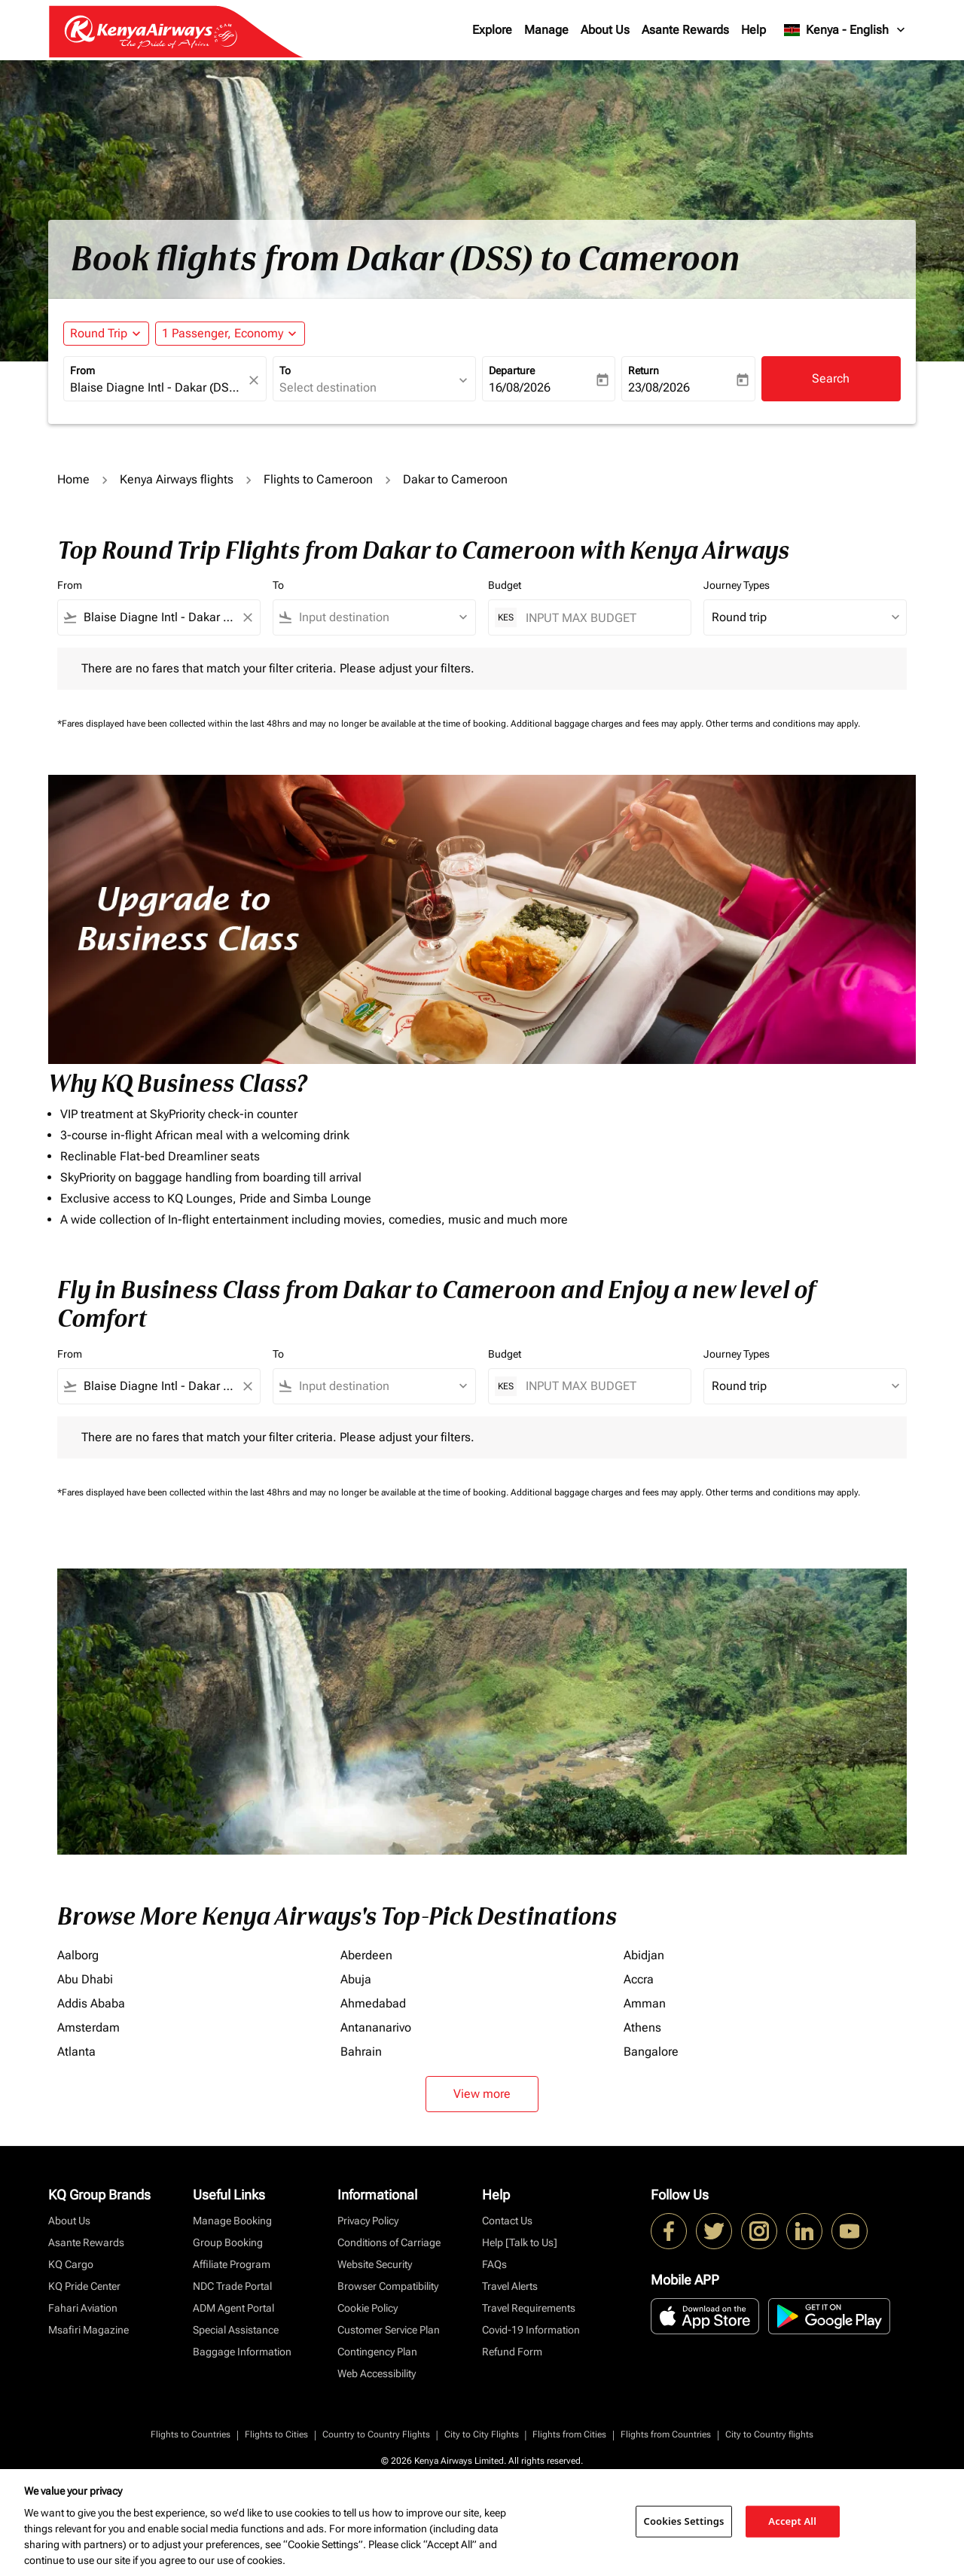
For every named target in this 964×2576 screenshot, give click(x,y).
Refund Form (512, 2352)
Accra (639, 1979)
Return (643, 370)
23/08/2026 (659, 387)
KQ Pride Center (84, 2286)
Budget (504, 585)
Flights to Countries (190, 2434)
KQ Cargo (70, 2264)
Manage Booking (232, 2221)
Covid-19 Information (531, 2330)
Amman (645, 2003)
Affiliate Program (231, 2264)
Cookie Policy (367, 2308)
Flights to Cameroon (318, 479)
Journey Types (736, 585)
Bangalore (651, 2051)
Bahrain (361, 2051)
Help (753, 30)
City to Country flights (769, 2434)
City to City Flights (481, 2434)
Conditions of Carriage (389, 2242)
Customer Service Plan (388, 2330)
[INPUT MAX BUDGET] (601, 618)
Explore (492, 30)
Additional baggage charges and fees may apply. (608, 723)
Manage (546, 30)
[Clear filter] (247, 617)
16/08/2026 (520, 387)
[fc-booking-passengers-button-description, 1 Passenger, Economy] (222, 334)
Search (831, 378)
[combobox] (157, 388)
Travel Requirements (528, 2308)
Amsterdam (88, 2027)
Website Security (374, 2264)
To (285, 370)
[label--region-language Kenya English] (845, 30)
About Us (605, 30)
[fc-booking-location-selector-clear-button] (256, 380)
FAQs (494, 2264)
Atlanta (76, 2051)
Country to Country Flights (376, 2434)
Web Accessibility (376, 2373)
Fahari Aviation (82, 2308)
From (82, 370)
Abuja (355, 1979)
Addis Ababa (91, 2003)
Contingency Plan (377, 2352)
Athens (642, 2027)
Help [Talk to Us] (519, 2242)
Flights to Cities (276, 2434)
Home (73, 479)
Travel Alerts (510, 2286)
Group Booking (228, 2242)
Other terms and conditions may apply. (783, 723)
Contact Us (507, 2221)
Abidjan (644, 1955)
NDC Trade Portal (232, 2286)
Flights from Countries (666, 2434)
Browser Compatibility (387, 2286)
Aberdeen (366, 1955)
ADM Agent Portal (233, 2308)
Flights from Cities (569, 2434)
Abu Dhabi (85, 1979)
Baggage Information (242, 2352)
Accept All (792, 2521)
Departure (512, 370)
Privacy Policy (367, 2221)
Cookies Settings (684, 2521)
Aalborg (78, 1955)
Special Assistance (236, 2330)
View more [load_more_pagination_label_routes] (482, 2094)
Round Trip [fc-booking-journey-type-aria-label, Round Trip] (98, 333)
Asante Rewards (685, 30)
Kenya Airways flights (176, 479)
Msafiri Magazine (88, 2330)
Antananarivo (375, 2027)
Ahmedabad (373, 2003)
